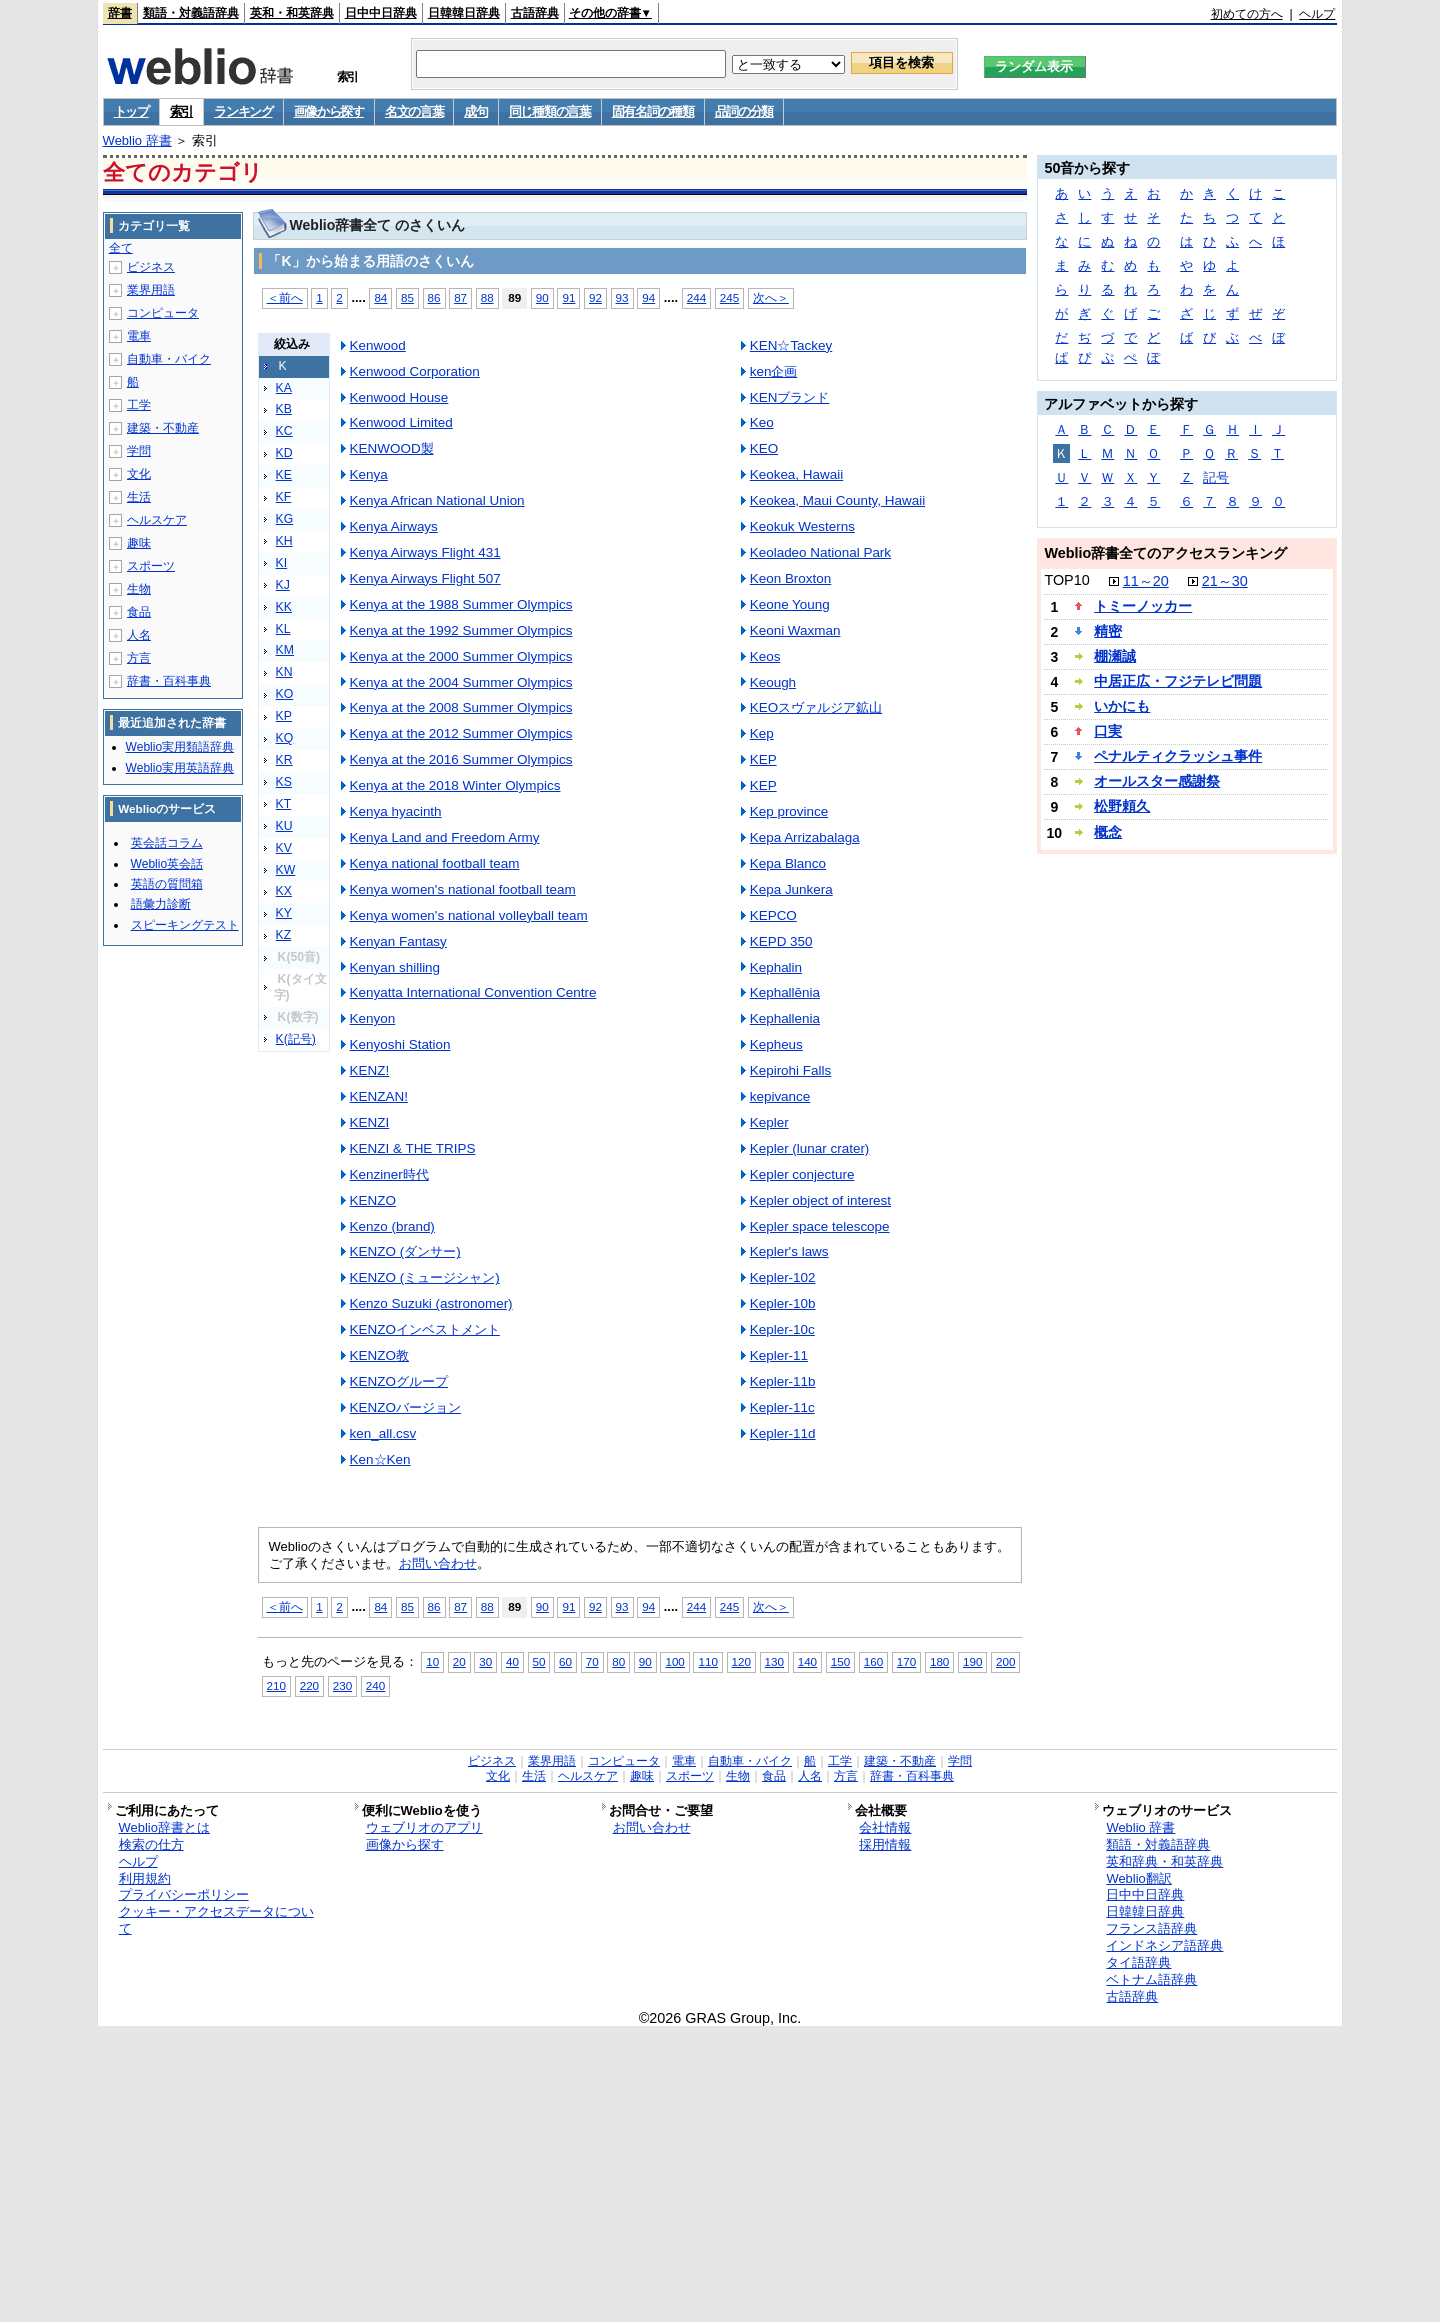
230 (342, 1685)
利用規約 (145, 1878)
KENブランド (790, 397)
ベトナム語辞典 (1151, 1979)
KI (282, 563)
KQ (285, 738)
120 (741, 1661)
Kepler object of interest (820, 1200)
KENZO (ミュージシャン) (425, 1277)
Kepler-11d (783, 1433)
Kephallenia (785, 1018)
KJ (283, 585)
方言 (139, 658)
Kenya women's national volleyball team (469, 915)
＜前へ (285, 297)
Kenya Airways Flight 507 (425, 578)
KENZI (370, 1122)
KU (284, 826)
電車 (139, 336)
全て (121, 248)
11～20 (1146, 581)
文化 (139, 474)
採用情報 (885, 1844)
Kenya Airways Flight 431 (425, 552)
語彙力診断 (161, 904)
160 (873, 1661)
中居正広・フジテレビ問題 (1178, 681)
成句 (475, 111)
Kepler (769, 1122)
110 (707, 1661)
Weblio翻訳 (1138, 1878)
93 (622, 297)
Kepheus (776, 1044)
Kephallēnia (785, 992)
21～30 (1225, 581)
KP (284, 716)
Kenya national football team (435, 863)
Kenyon (373, 1018)
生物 (139, 589)
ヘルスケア (157, 520)
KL (283, 629)
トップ (131, 111)
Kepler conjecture (802, 1174)
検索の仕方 (151, 1844)
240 (375, 1685)
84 (380, 297)
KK (284, 607)
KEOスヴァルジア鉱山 (816, 707)
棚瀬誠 (1115, 656)
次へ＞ (771, 297)
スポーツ (151, 566)
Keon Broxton (791, 578)
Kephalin (776, 967)
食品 (139, 612)
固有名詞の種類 (653, 111)
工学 (139, 405)
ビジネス (151, 267)
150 (840, 1661)
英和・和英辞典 (292, 13)
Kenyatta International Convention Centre (473, 992)
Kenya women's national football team (463, 889)
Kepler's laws (789, 1251)
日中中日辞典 (381, 13)
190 (972, 1661)
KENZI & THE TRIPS (413, 1148)
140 (807, 1661)
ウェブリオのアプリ (424, 1827)
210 (276, 1685)
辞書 (120, 13)
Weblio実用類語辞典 (180, 747)
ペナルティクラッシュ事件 (1178, 756)
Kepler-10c (782, 1329)
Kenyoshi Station (400, 1044)
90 (542, 297)
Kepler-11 (779, 1355)
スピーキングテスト (185, 925)
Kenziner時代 (389, 1174)
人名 (139, 635)
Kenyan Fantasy (398, 941)
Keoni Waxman (795, 630)
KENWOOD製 (392, 448)
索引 (181, 111)
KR (284, 760)
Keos (765, 656)
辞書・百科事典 (169, 681)
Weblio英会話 (167, 864)
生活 (139, 497)
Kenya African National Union (437, 500)
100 (674, 1661)
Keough (773, 682)
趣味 (139, 543)
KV (284, 848)
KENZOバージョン (405, 1407)
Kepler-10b (783, 1303)
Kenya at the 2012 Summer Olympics (461, 733)
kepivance (780, 1096)
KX (284, 891)
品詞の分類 (744, 111)
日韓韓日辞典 (464, 13)
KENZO (373, 1200)
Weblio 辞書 (137, 140)
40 (512, 1661)
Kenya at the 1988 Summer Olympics (461, 604)
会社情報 (885, 1827)
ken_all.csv (383, 1433)
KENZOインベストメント (425, 1329)
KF (284, 497)
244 (696, 297)
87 (460, 297)
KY (284, 913)
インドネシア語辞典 (1164, 1945)
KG (285, 519)
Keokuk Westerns (802, 526)
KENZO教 (379, 1355)
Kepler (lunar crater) (810, 1148)
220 (309, 1685)
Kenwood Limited (401, 422)
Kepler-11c (782, 1407)
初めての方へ (1247, 14)
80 (618, 1661)
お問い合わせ (438, 1563)
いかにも (1122, 706)
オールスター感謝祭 (1157, 781)
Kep (762, 733)
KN (284, 672)
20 (459, 1661)
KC (284, 431)
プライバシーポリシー (184, 1894)
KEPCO (773, 915)
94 (648, 297)
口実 (1108, 731)
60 (565, 1661)
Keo (762, 422)
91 (568, 297)
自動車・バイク (169, 359)
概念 (1108, 832)
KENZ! (370, 1070)
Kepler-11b (783, 1381)
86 (434, 297)
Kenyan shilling (395, 967)
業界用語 (151, 290)
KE (284, 475)
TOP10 (1066, 580)
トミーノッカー (1143, 606)
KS (284, 782)
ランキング (243, 111)
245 (729, 297)
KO (285, 694)
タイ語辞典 (1138, 1962)
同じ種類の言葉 (550, 111)
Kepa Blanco (788, 863)
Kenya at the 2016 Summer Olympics (461, 759)
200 (1005, 1661)
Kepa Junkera (791, 889)
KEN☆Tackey (791, 345)
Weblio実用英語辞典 (180, 768)
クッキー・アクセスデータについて (216, 1920)
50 (539, 1661)
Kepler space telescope (820, 1226)
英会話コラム (167, 843)
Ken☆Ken (380, 1459)
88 (487, 297)
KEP (763, 759)
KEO (764, 448)
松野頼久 (1122, 806)
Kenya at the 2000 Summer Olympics (461, 656)
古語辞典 (535, 13)
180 (939, 1661)
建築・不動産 (163, 428)
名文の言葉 (414, 111)
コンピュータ (163, 313)
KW (286, 870)
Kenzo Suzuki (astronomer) (431, 1303)
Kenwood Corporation (415, 371)
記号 (1216, 477)
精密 (1108, 631)
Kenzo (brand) (392, 1226)
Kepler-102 (783, 1277)
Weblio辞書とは (164, 1827)
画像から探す (329, 111)
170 (906, 1661)
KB (284, 409)
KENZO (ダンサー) (405, 1251)
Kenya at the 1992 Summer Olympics (461, 630)
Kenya (369, 474)
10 (432, 1661)
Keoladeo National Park (820, 552)
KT (284, 804)
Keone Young (790, 604)
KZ (284, 935)
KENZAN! (379, 1096)
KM (285, 650)
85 (407, 297)
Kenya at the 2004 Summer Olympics (461, 682)
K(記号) (296, 1039)
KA (284, 388)
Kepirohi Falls (791, 1070)
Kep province (789, 811)
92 (595, 297)
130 (774, 1661)
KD (284, 453)
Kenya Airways (394, 526)
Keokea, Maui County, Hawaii (837, 500)
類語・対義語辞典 (191, 13)
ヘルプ (1317, 14)
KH (284, 541)
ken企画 (774, 371)
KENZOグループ (399, 1381)
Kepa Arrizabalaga (805, 837)
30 (485, 1661)
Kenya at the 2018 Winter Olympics (455, 785)
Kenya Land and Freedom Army (445, 837)
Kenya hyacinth (396, 811)
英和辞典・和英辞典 (1164, 1861)
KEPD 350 (781, 941)
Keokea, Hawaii (796, 474)
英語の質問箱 (167, 884)
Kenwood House (399, 397)
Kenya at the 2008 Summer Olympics (461, 707)
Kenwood (378, 345)
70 (592, 1661)
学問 (139, 451)
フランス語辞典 (1151, 1928)
